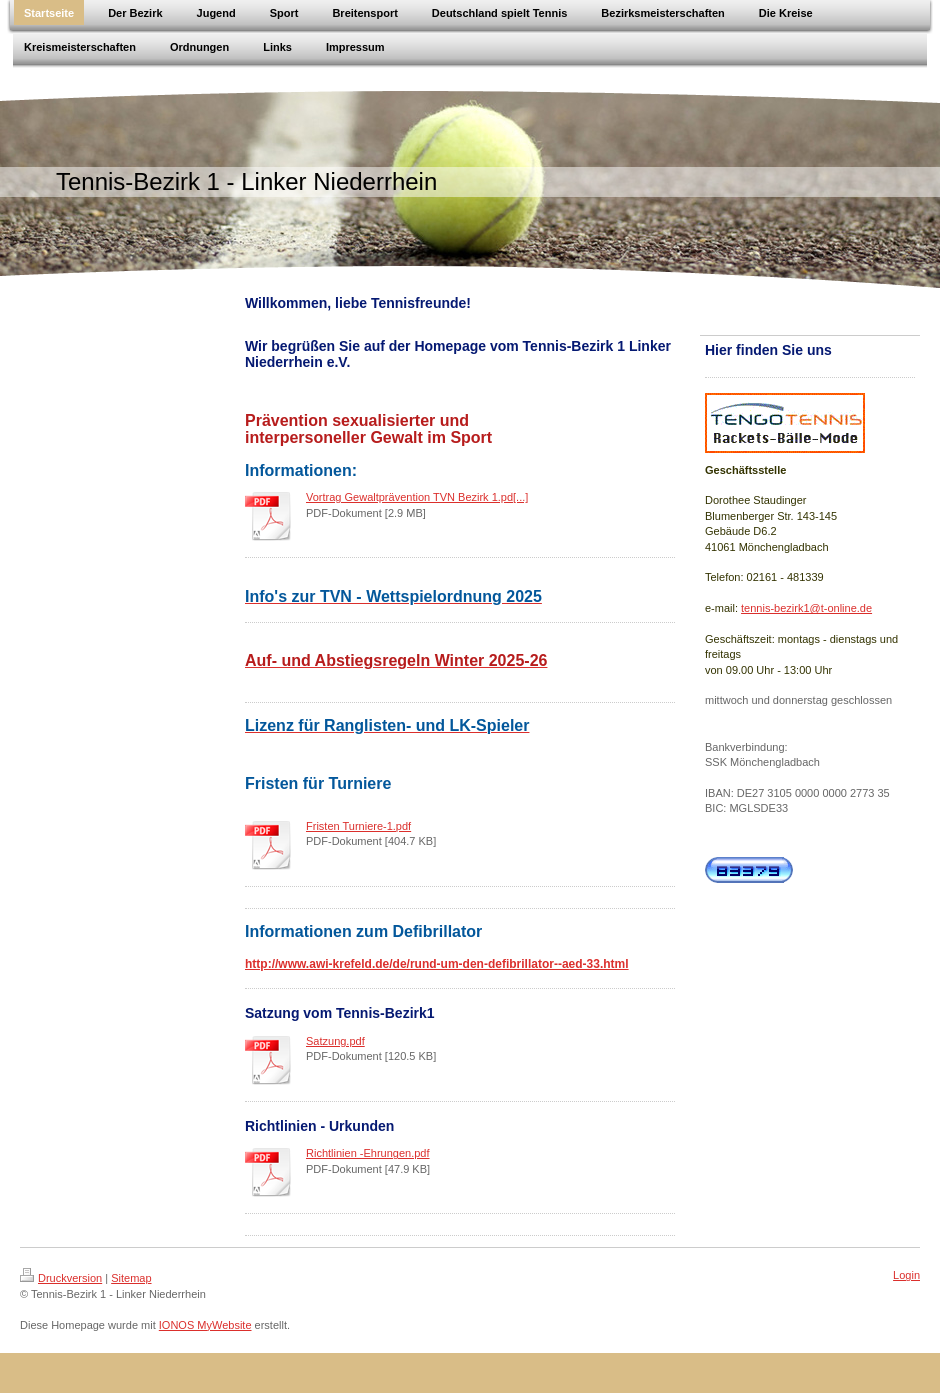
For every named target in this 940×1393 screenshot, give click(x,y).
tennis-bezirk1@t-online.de (806, 608)
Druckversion (61, 1278)
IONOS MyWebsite (205, 1325)
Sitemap (131, 1278)
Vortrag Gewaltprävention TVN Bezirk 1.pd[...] (417, 497)
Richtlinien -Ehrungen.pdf (368, 1153)
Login (906, 1275)
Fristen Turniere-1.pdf (358, 826)
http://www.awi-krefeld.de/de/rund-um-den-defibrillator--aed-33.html (437, 964)
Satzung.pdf (335, 1041)
